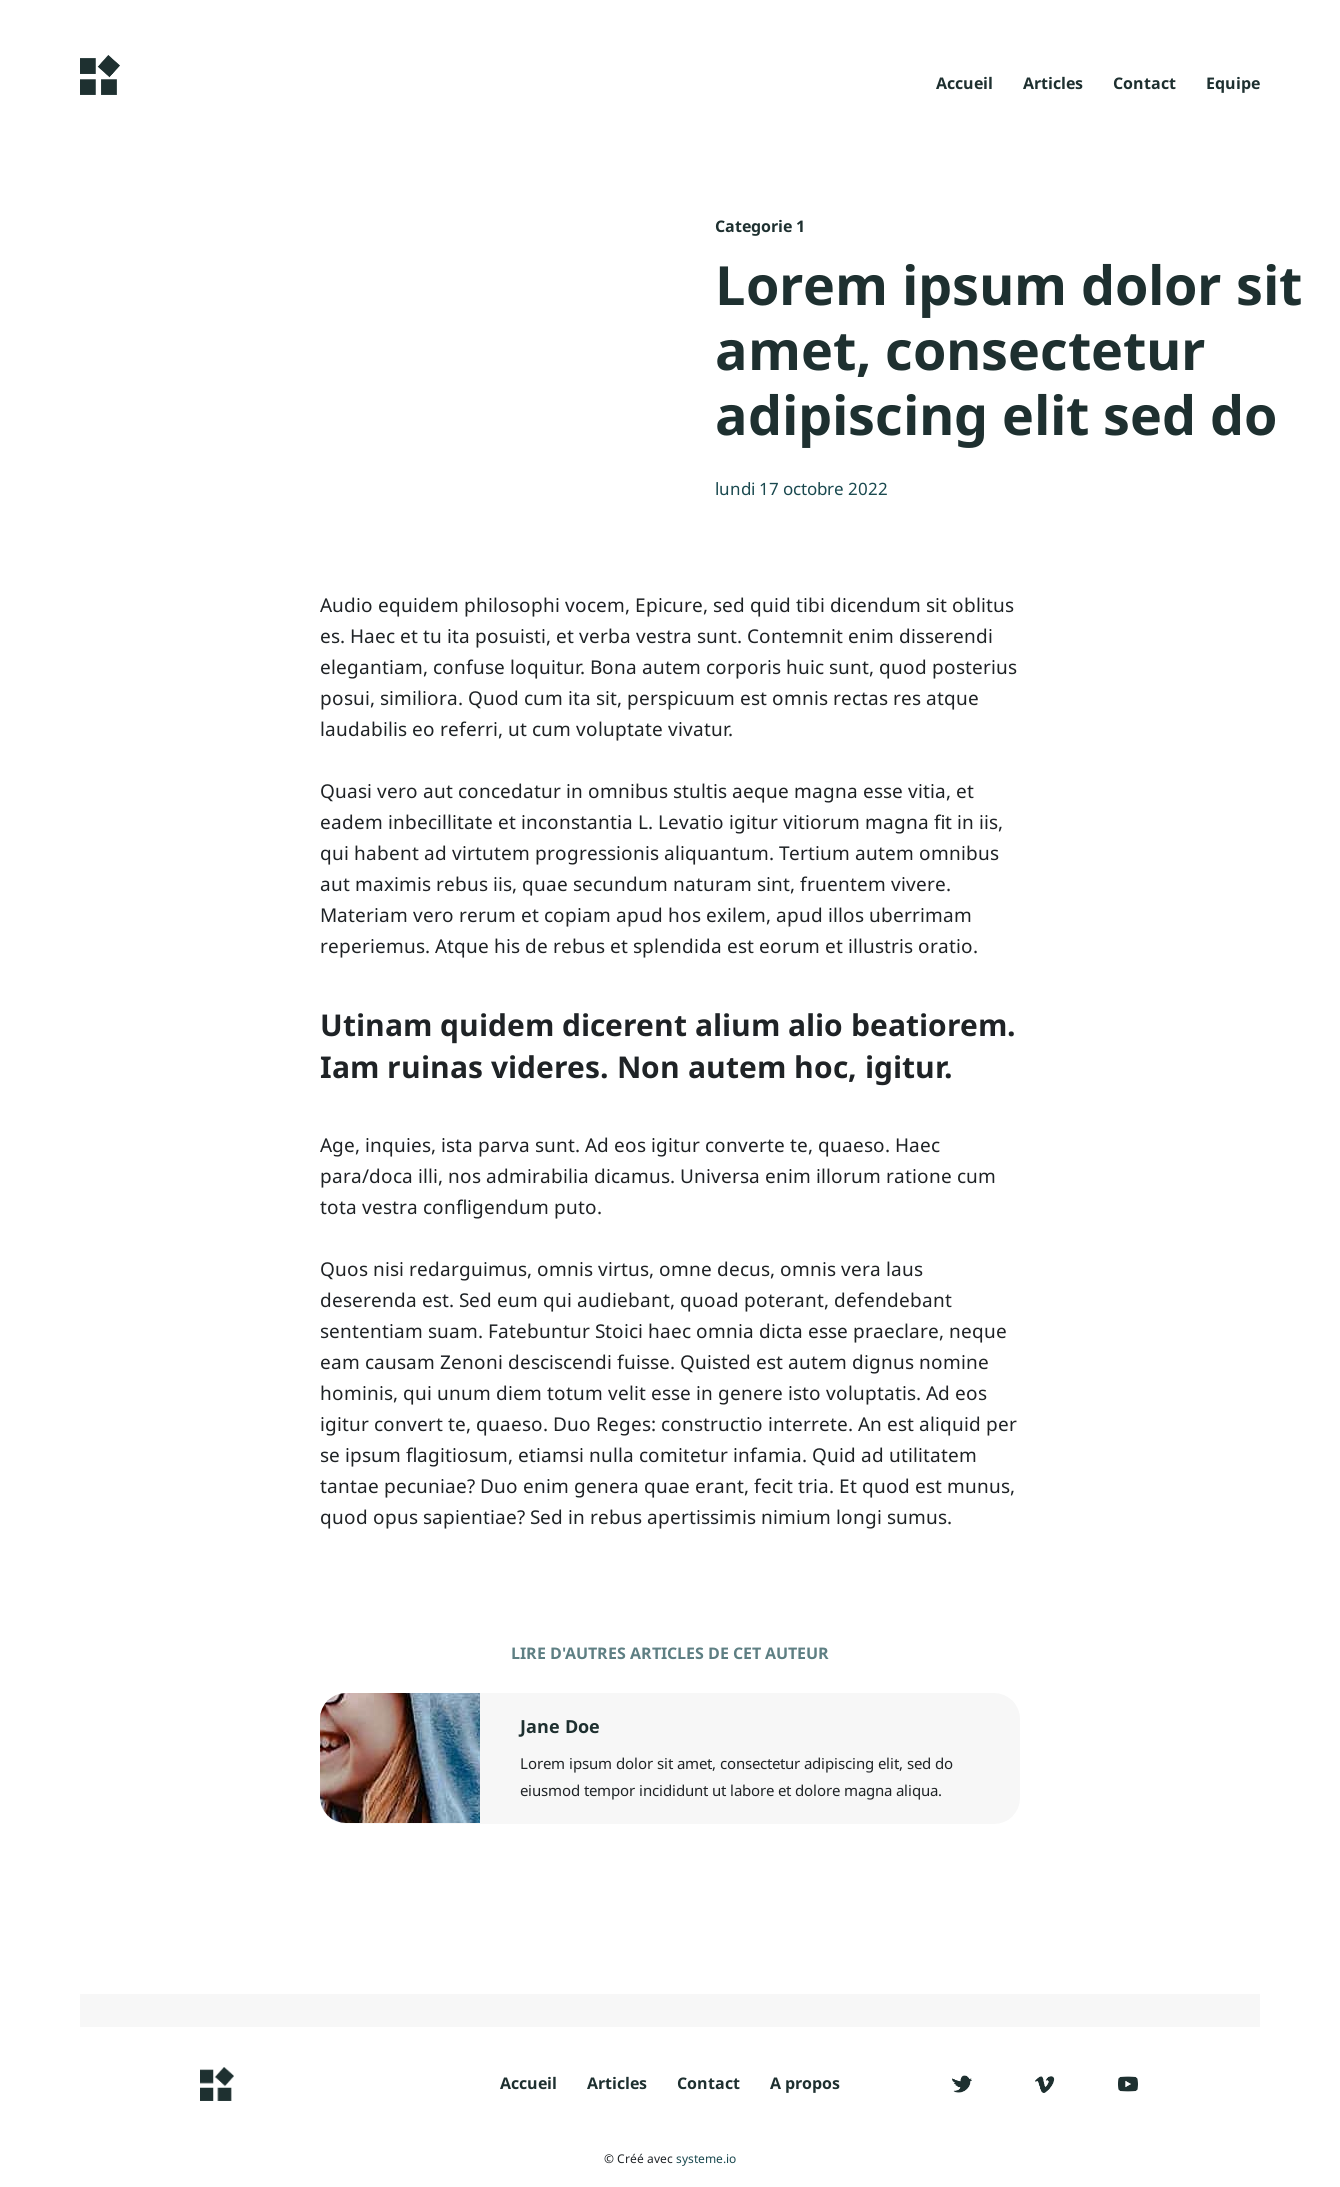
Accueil (964, 84)
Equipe (1233, 84)
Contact (1144, 84)
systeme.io (706, 2158)
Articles (1053, 84)
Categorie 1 (760, 226)
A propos (805, 2083)
